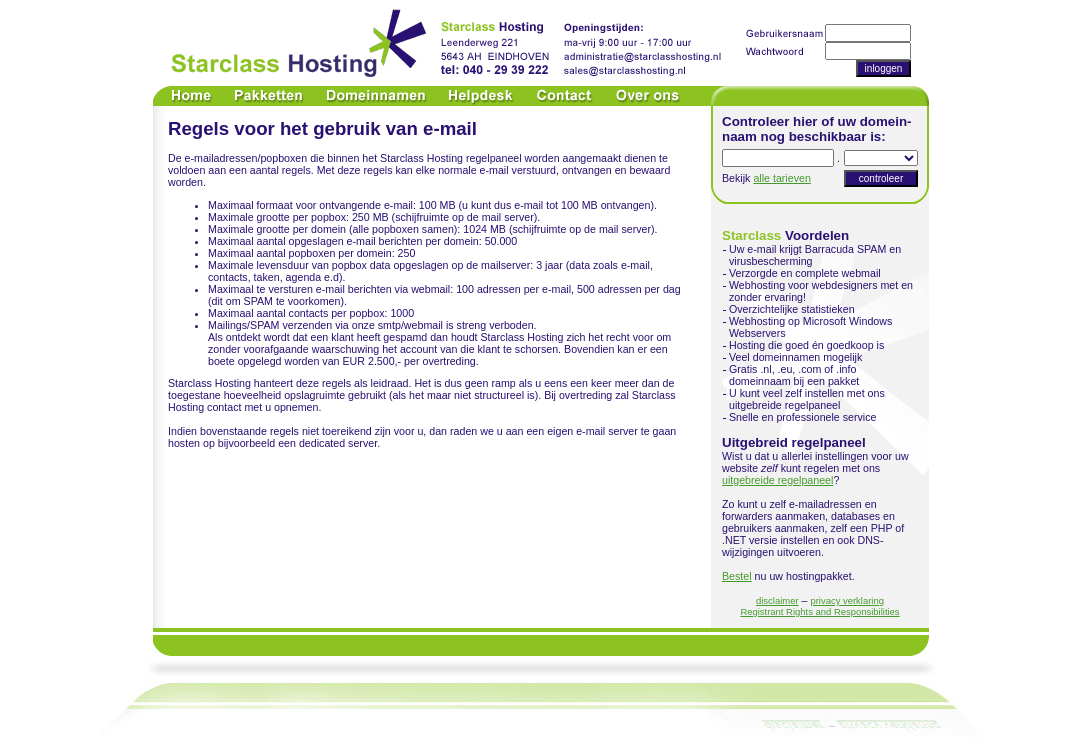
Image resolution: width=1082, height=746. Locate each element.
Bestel (737, 576)
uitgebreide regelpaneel (777, 480)
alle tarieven (781, 178)
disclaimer (777, 600)
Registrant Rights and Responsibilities (819, 611)
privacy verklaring (847, 600)
